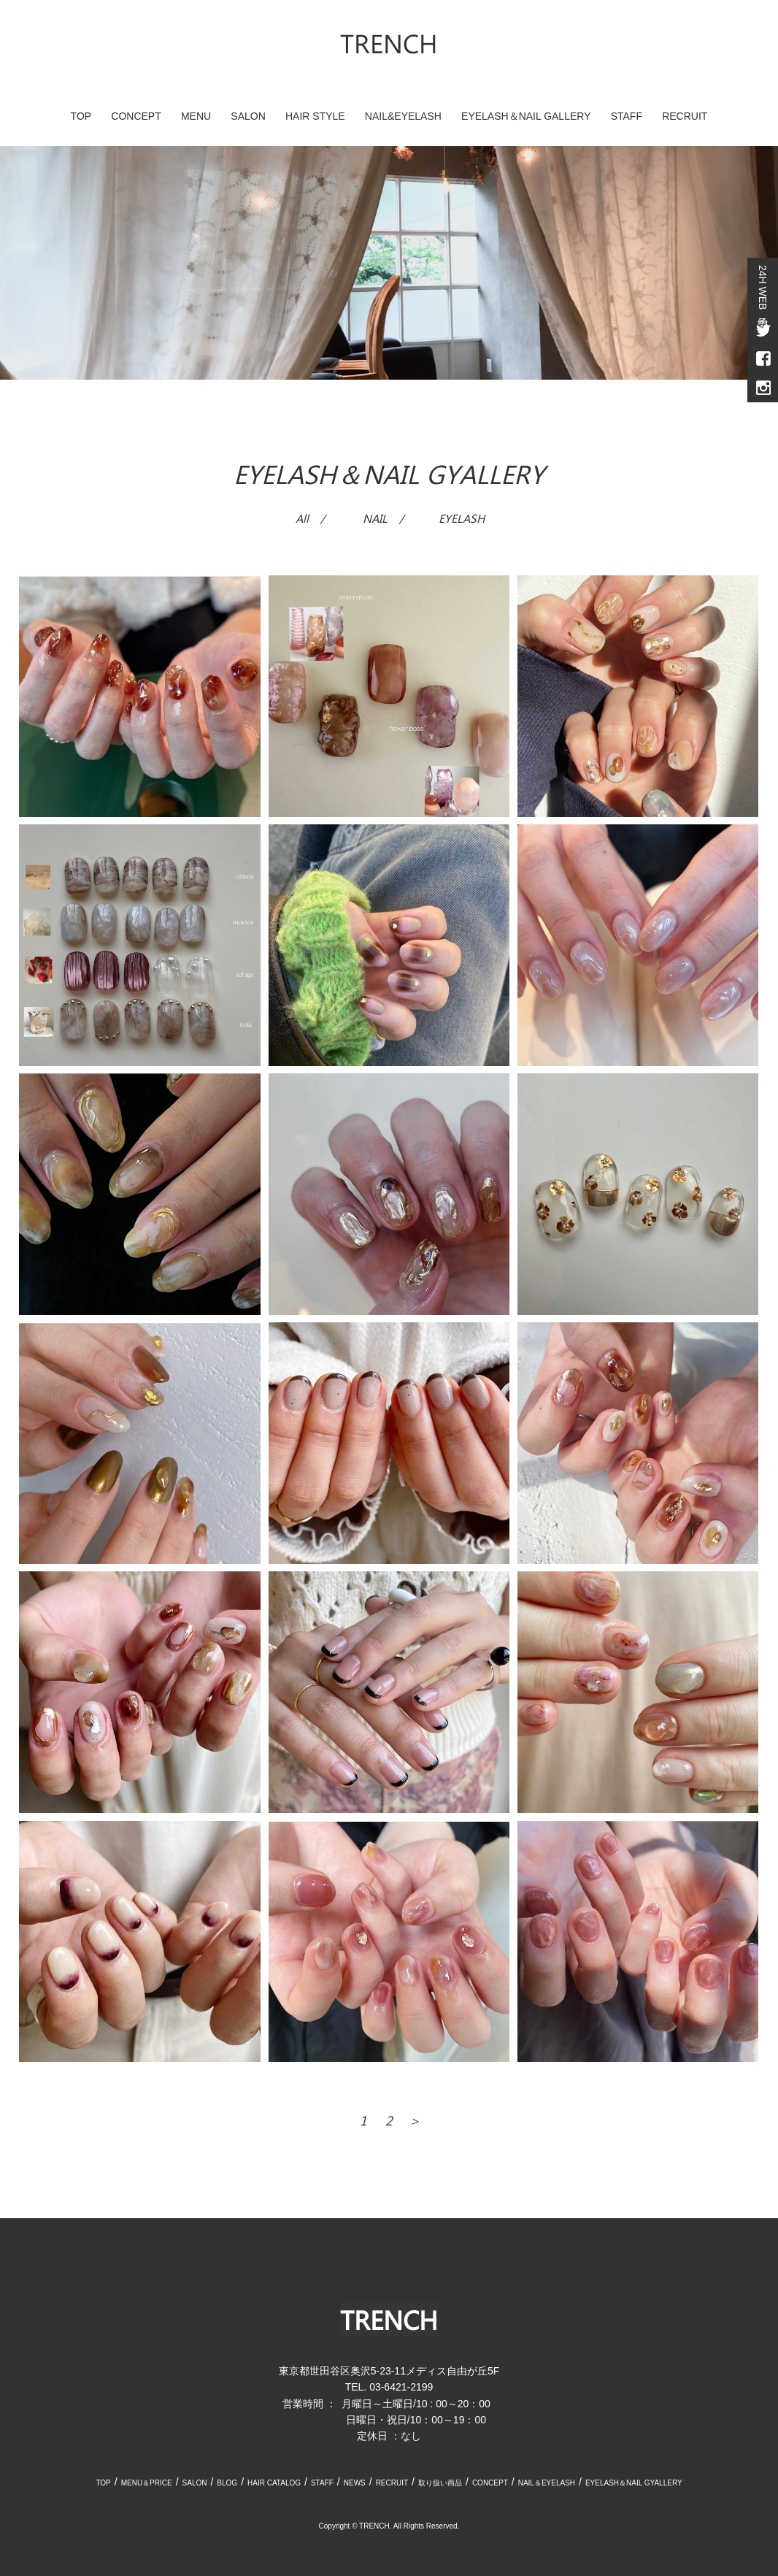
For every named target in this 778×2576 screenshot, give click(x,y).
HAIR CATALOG (274, 2483)
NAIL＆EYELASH (546, 2483)
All (302, 518)
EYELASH (462, 518)
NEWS (355, 2483)
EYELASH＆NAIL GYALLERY (633, 2483)
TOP (81, 116)
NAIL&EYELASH (403, 116)
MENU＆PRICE (146, 2483)
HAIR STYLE (315, 116)
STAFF (626, 116)
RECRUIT (684, 116)
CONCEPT (136, 116)
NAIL (375, 518)
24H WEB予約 (763, 287)
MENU (196, 116)
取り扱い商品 (440, 2483)
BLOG (227, 2483)
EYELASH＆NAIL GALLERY (525, 116)
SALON (248, 116)
